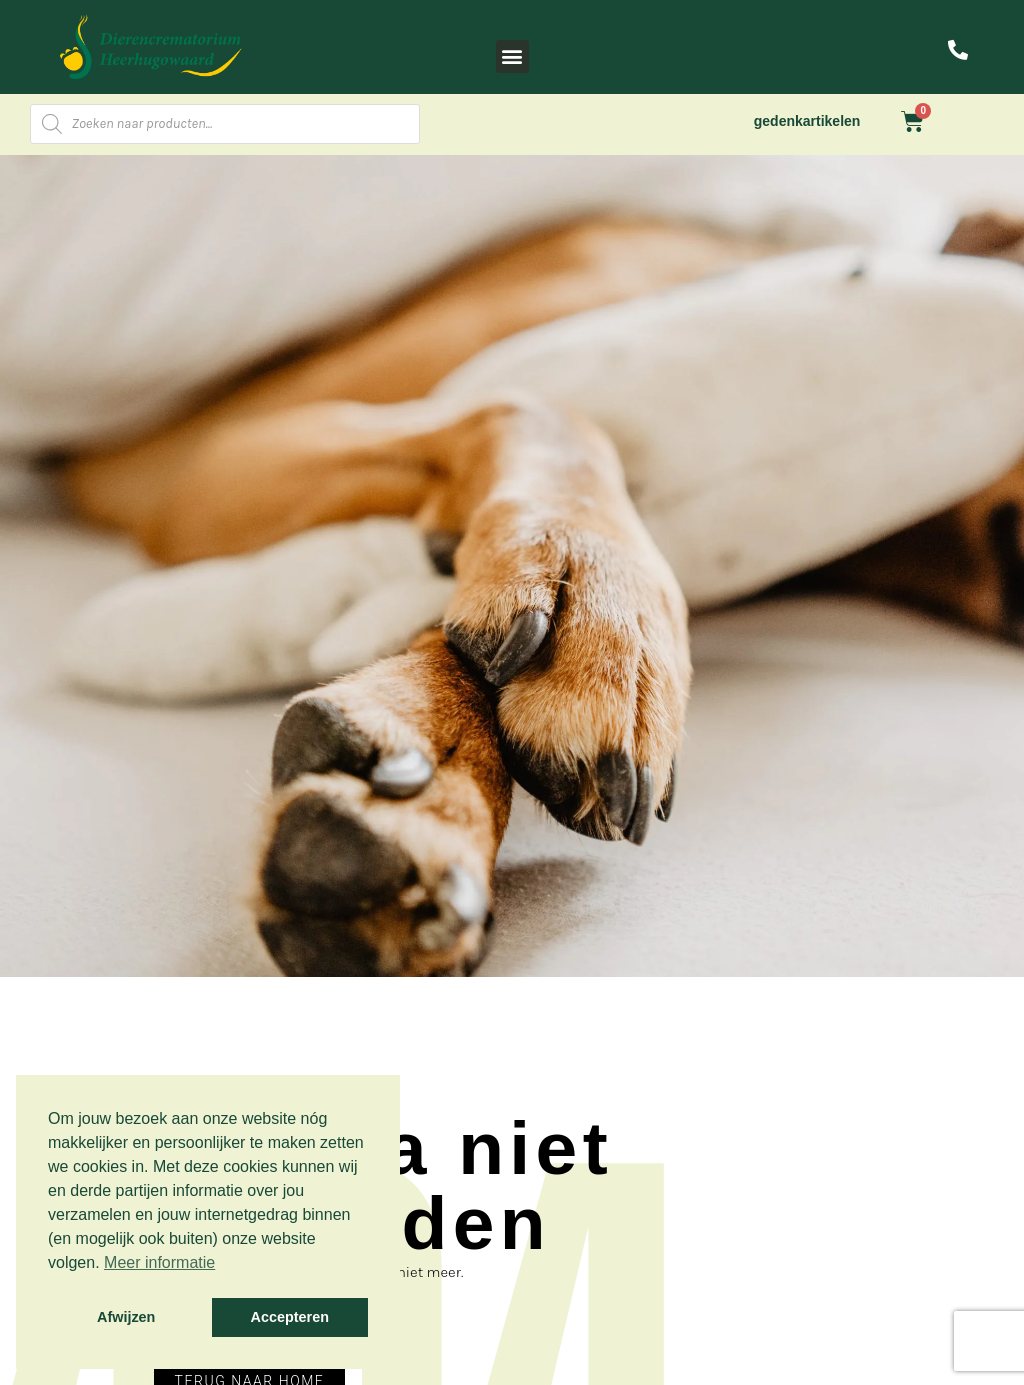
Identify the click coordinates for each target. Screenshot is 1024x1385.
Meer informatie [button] (159, 1262)
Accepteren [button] (290, 1317)
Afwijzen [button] (126, 1317)
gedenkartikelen (807, 121)
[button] (512, 56)
